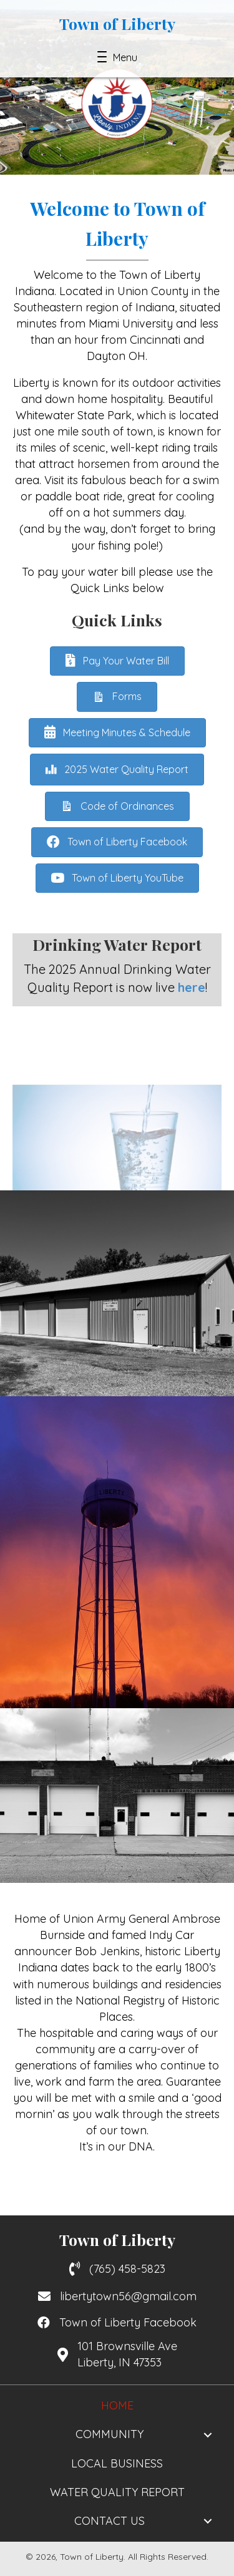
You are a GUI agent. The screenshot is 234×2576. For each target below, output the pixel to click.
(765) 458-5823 (127, 2269)
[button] (117, 57)
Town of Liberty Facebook (128, 2322)
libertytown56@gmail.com (128, 2296)
